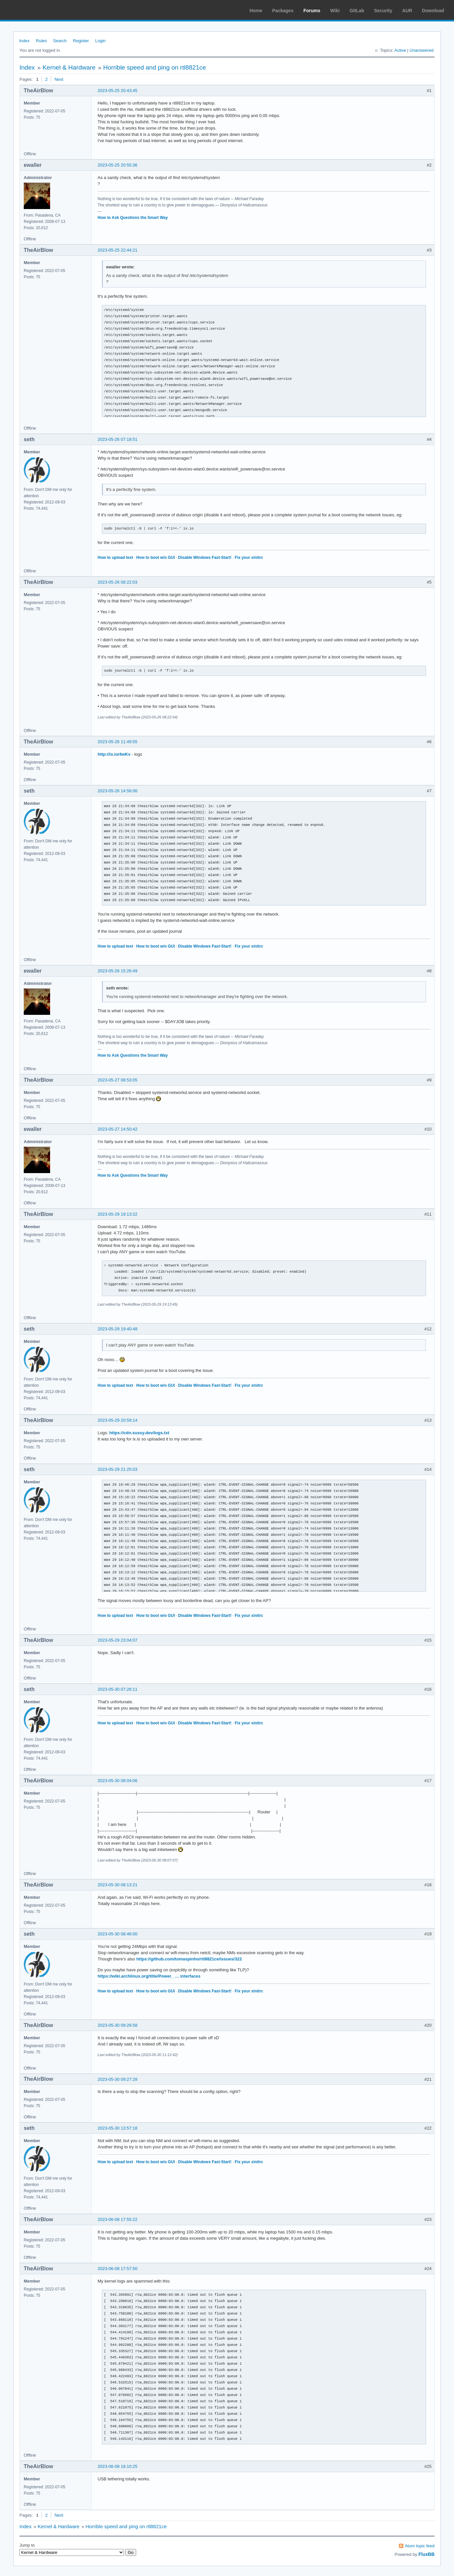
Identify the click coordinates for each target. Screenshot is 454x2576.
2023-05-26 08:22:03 (117, 582)
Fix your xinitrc (249, 557)
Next (58, 79)
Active (400, 50)
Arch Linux (36, 9)
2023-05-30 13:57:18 (117, 2128)
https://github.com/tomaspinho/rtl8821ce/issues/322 (189, 1958)
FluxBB (426, 2554)
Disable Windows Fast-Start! (204, 557)
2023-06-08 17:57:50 (117, 2268)
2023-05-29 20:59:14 (117, 1420)
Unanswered (421, 50)
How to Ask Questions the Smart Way (133, 217)
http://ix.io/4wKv (114, 754)
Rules (41, 40)
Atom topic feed (420, 2545)
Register (81, 40)
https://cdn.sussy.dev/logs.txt (139, 1432)
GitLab (356, 10)
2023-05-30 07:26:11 (117, 1689)
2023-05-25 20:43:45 (117, 90)
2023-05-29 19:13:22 (117, 1214)
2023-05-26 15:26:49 (117, 970)
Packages (283, 10)
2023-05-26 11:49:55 (117, 741)
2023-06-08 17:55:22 (117, 2219)
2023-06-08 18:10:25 (117, 2466)
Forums (311, 10)
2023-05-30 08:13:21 (117, 1884)
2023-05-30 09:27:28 (117, 2079)
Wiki (335, 10)
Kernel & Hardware (69, 67)
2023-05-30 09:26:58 (117, 2025)
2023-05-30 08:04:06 (117, 1780)
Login (100, 40)
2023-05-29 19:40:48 (117, 1328)
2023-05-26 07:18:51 (117, 439)
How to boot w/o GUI (155, 557)
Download (433, 10)
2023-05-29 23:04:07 (117, 1640)
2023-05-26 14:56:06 (117, 790)
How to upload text (115, 557)
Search (60, 40)
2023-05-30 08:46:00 (117, 1933)
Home (256, 10)
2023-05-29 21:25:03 (117, 1469)
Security (383, 10)
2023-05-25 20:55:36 (117, 165)
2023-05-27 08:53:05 (117, 1079)
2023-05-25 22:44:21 (117, 250)
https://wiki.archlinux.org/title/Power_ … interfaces (149, 1976)
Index (24, 40)
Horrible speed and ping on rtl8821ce (154, 67)
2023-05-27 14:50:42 (117, 1129)
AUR (407, 10)
